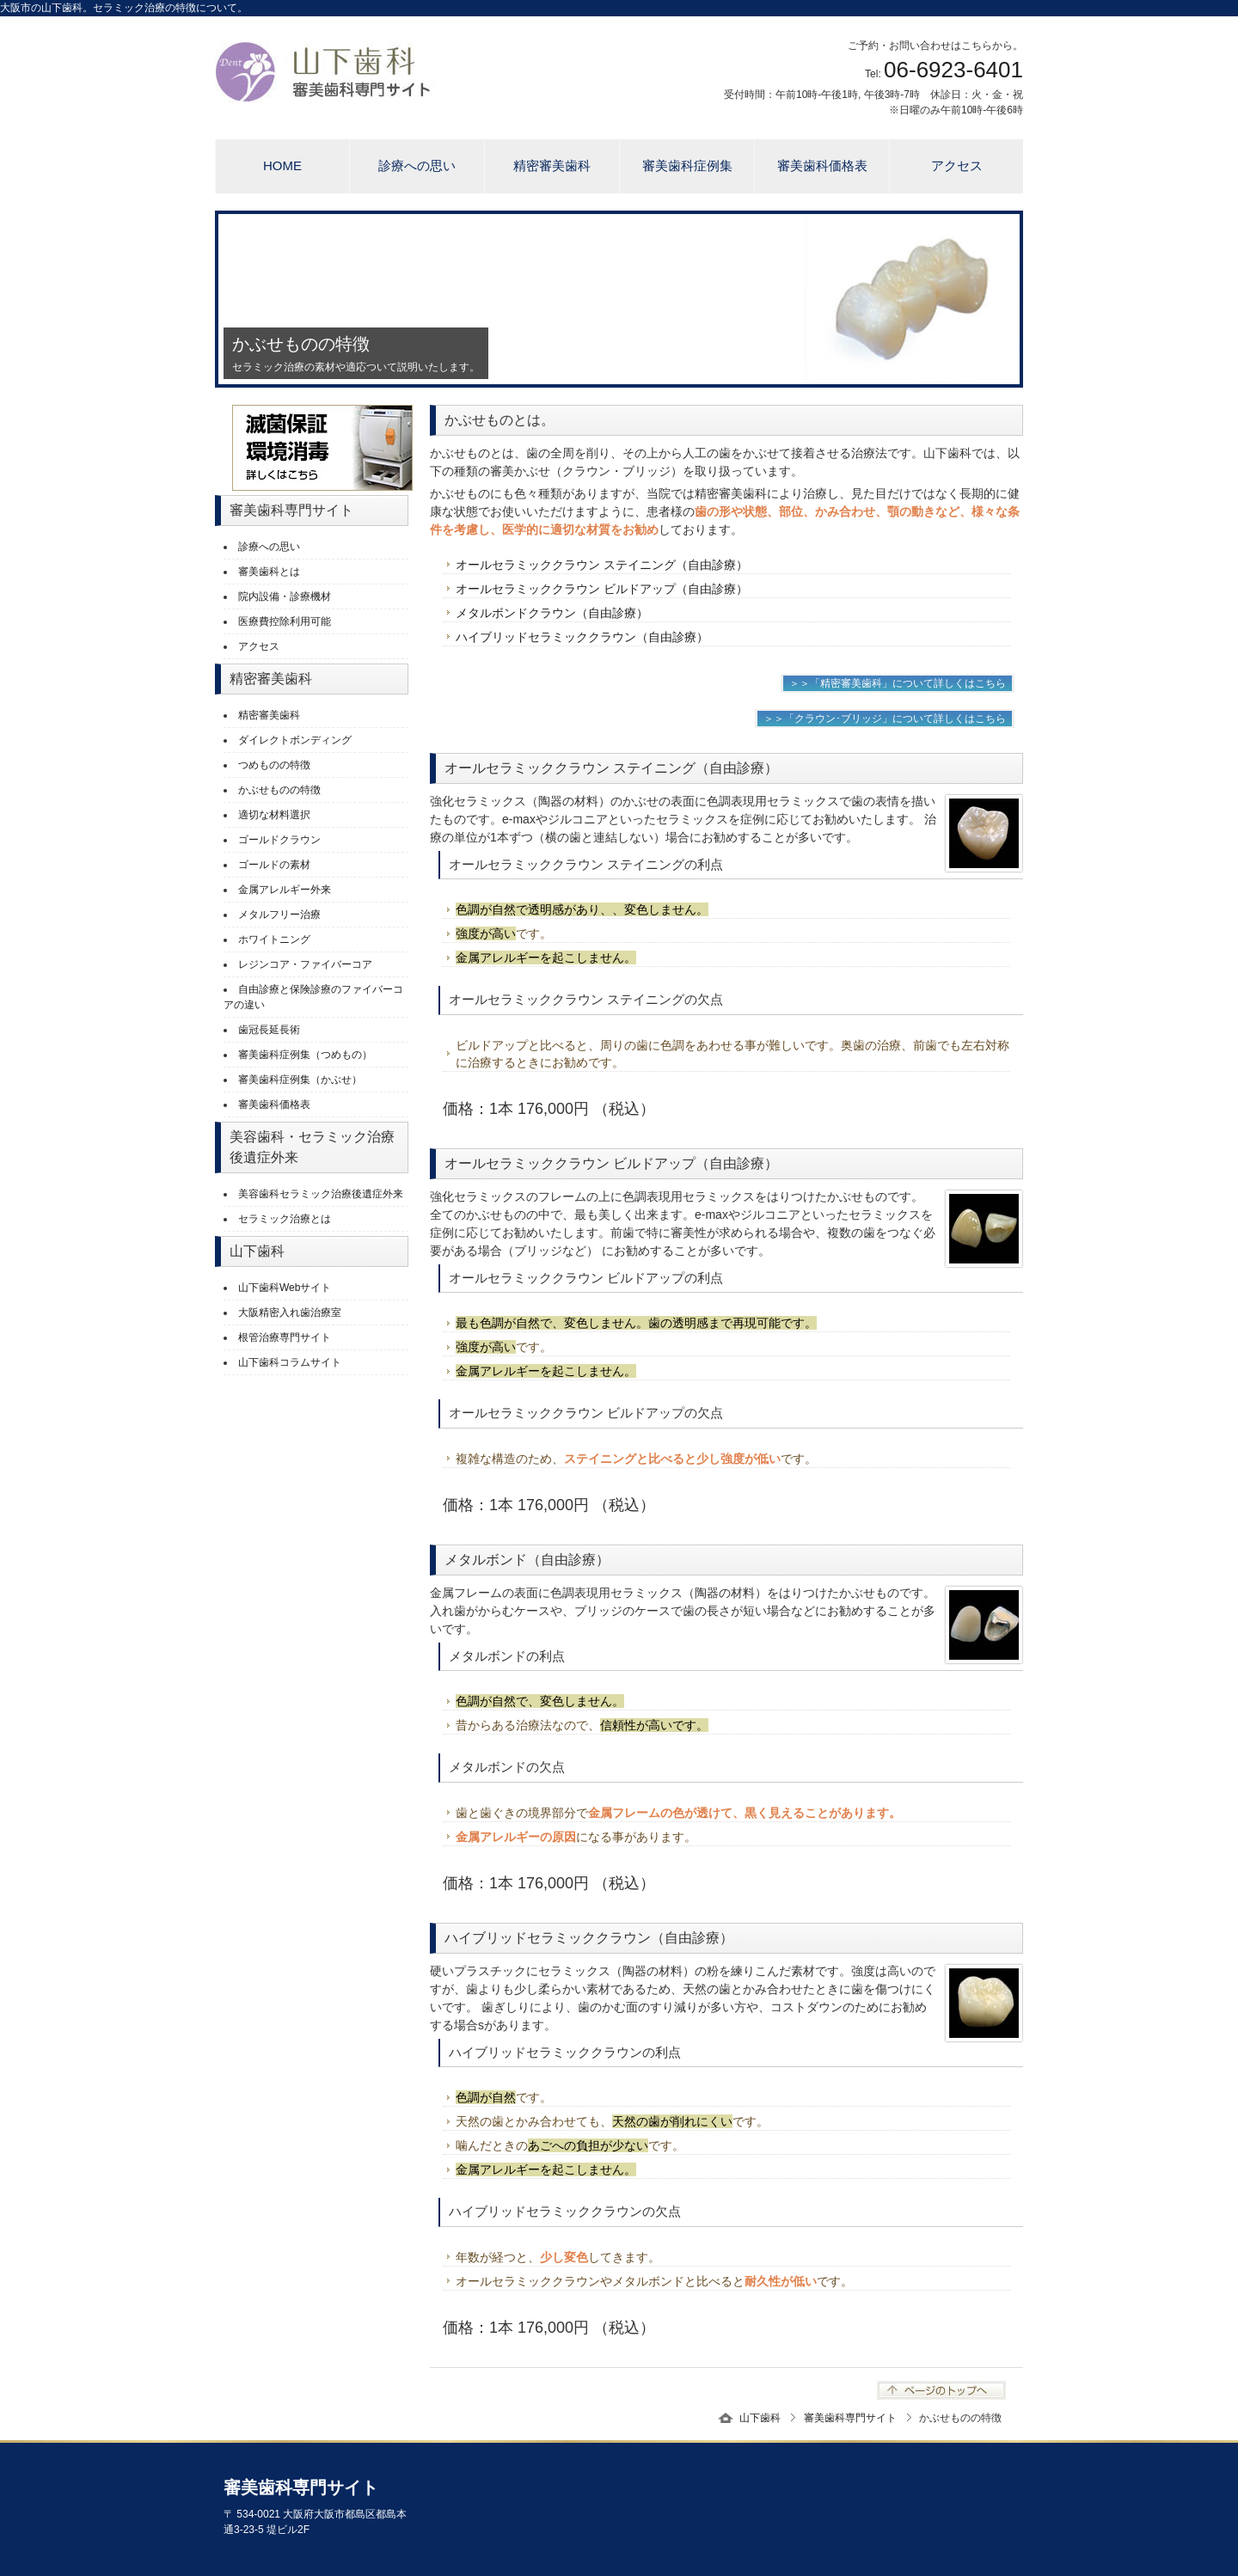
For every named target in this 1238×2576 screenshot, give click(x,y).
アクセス (957, 165)
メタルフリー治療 (279, 915)
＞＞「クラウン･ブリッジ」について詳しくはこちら (884, 719)
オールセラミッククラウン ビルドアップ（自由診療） (602, 589)
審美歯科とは (269, 572)
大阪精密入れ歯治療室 (289, 1312)
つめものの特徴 (274, 765)
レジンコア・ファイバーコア (305, 964)
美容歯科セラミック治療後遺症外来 (320, 1194)
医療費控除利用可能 (284, 621)
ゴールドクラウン (279, 840)
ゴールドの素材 (274, 865)
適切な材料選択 (274, 815)
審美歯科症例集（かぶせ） (300, 1080)
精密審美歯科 (552, 165)
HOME (282, 165)
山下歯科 (760, 2418)
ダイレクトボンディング (295, 740)
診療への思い (417, 165)
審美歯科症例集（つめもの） (305, 1055)
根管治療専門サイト (284, 1337)
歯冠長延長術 (269, 1030)
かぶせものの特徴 (279, 790)
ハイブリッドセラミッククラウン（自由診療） (582, 637)
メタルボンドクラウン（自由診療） (552, 613)
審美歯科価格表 (822, 165)
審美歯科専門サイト (850, 2418)
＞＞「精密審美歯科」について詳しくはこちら (897, 683)
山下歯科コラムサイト (289, 1362)
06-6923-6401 (953, 70)
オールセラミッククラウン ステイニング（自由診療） (602, 565)
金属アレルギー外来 (284, 890)
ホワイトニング (274, 939)
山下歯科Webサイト (284, 1288)
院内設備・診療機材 (284, 596)
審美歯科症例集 (687, 165)
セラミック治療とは (284, 1219)
